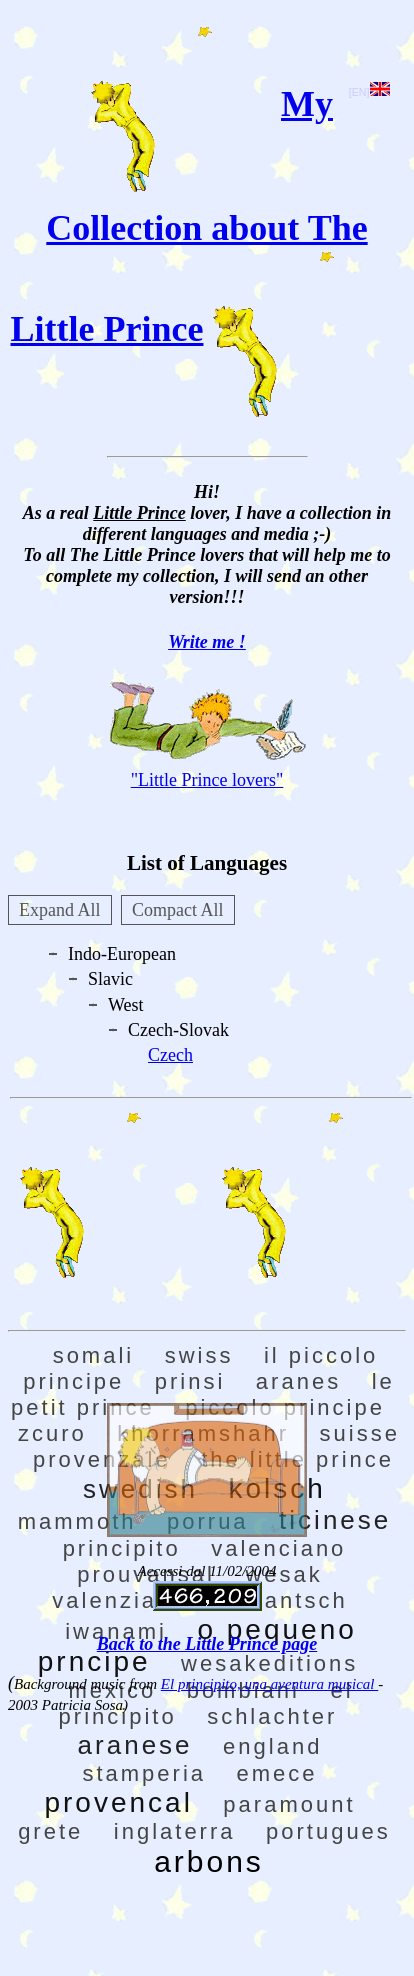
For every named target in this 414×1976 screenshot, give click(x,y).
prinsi (190, 1381)
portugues (328, 1831)
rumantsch (283, 1600)
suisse (360, 1433)
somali (94, 1355)
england (272, 1746)
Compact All (178, 910)
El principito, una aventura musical (269, 1684)
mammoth (77, 1521)
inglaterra (175, 1831)
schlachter (272, 1716)
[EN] (369, 92)
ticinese (335, 1520)
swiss (199, 1355)
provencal (118, 1802)
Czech (170, 1055)
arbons (209, 1861)
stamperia (144, 1773)
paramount (289, 1804)
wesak (283, 1574)
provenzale (102, 1459)
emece (277, 1773)
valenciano (278, 1548)
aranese (135, 1745)
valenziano (119, 1600)
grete (50, 1831)
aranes (298, 1381)
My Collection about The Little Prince (189, 216)
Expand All (60, 910)
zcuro (52, 1433)
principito (122, 1548)
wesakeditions (269, 1663)
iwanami (116, 1631)
